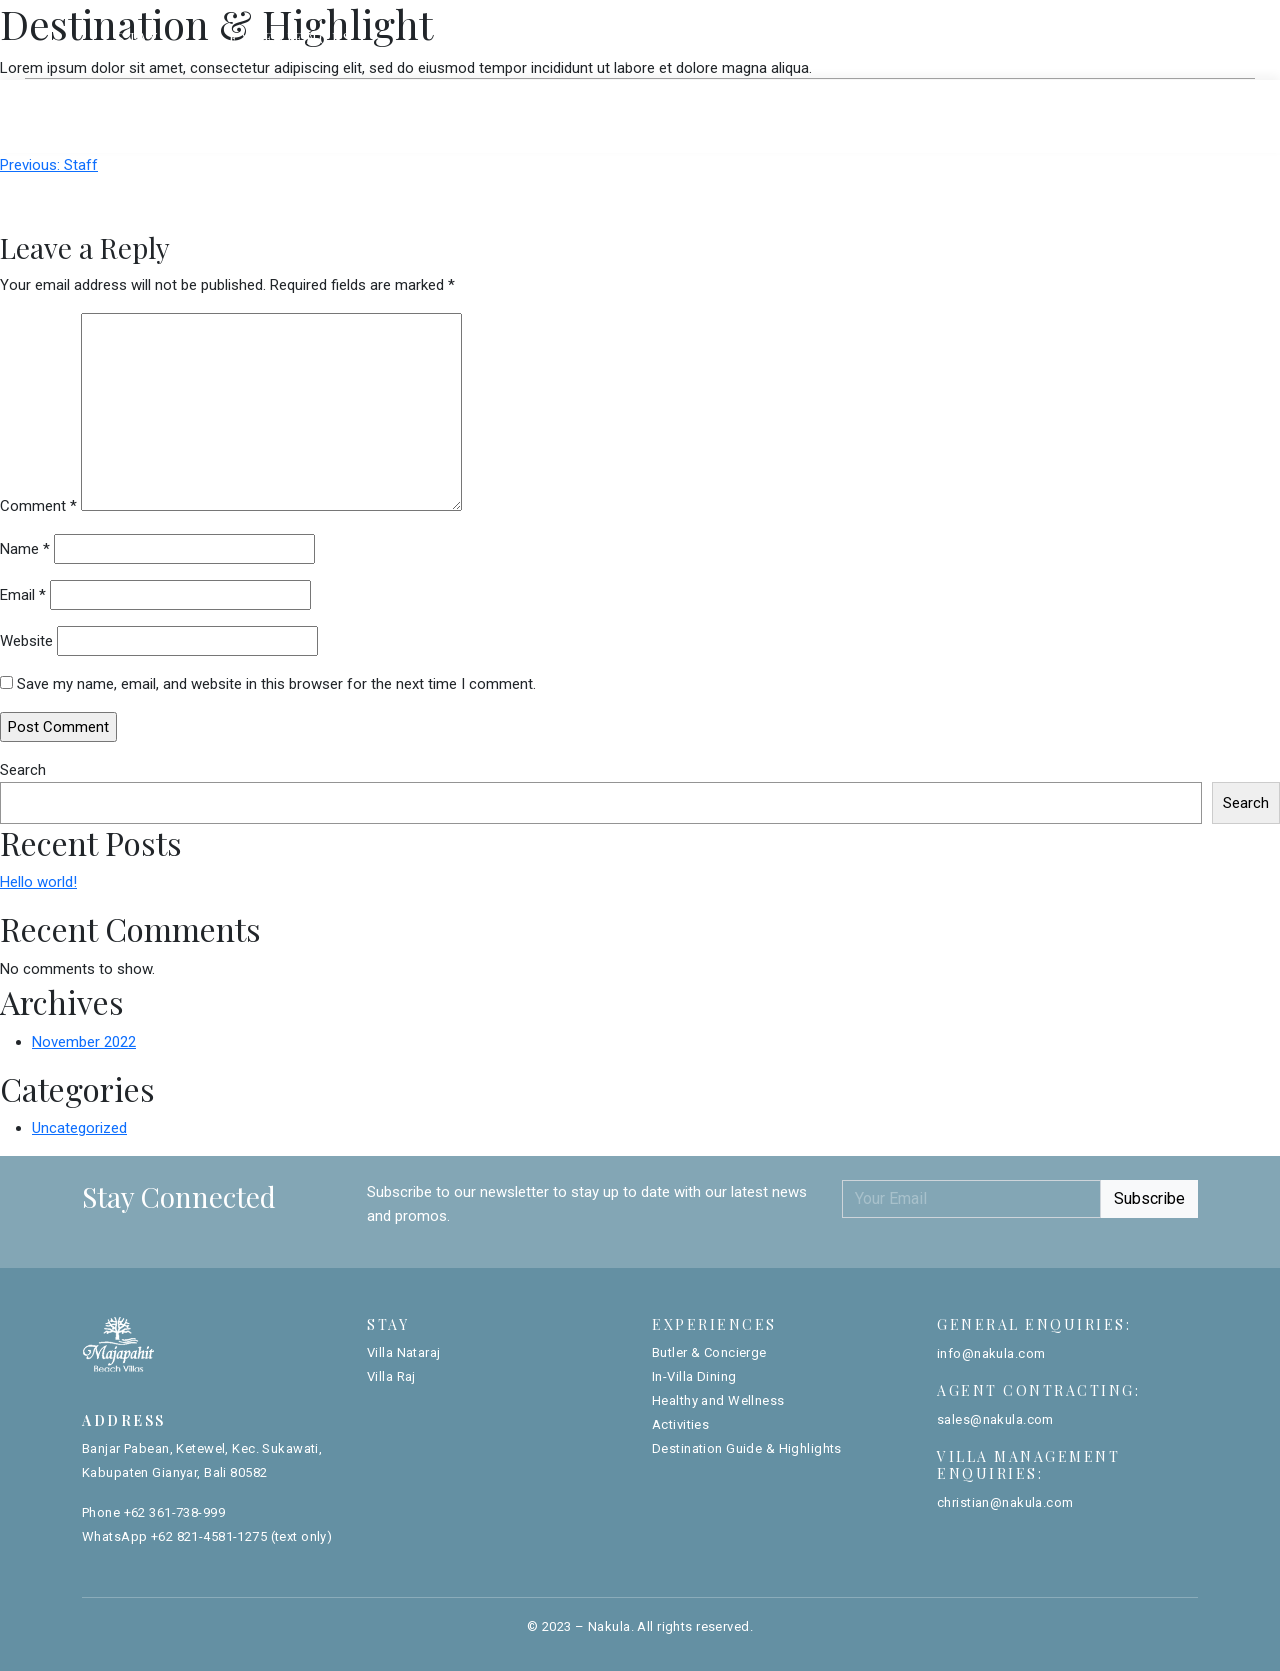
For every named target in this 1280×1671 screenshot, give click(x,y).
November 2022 (84, 1042)
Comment (38, 506)
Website (26, 641)
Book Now (1124, 38)
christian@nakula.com (1005, 1502)
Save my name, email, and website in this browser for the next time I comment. (276, 684)
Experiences (291, 38)
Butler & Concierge (709, 1352)
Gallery (989, 36)
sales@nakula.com (995, 1419)
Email (23, 595)
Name (25, 549)
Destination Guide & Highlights (747, 1448)
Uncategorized (79, 1128)
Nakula (609, 1626)
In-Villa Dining (694, 1376)
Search (23, 770)
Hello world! (38, 882)
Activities (680, 1424)
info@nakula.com (991, 1353)
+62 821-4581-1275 (209, 1536)
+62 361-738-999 (174, 1512)
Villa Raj (704, 99)
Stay (138, 38)
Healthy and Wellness (718, 1400)
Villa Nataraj (574, 99)
